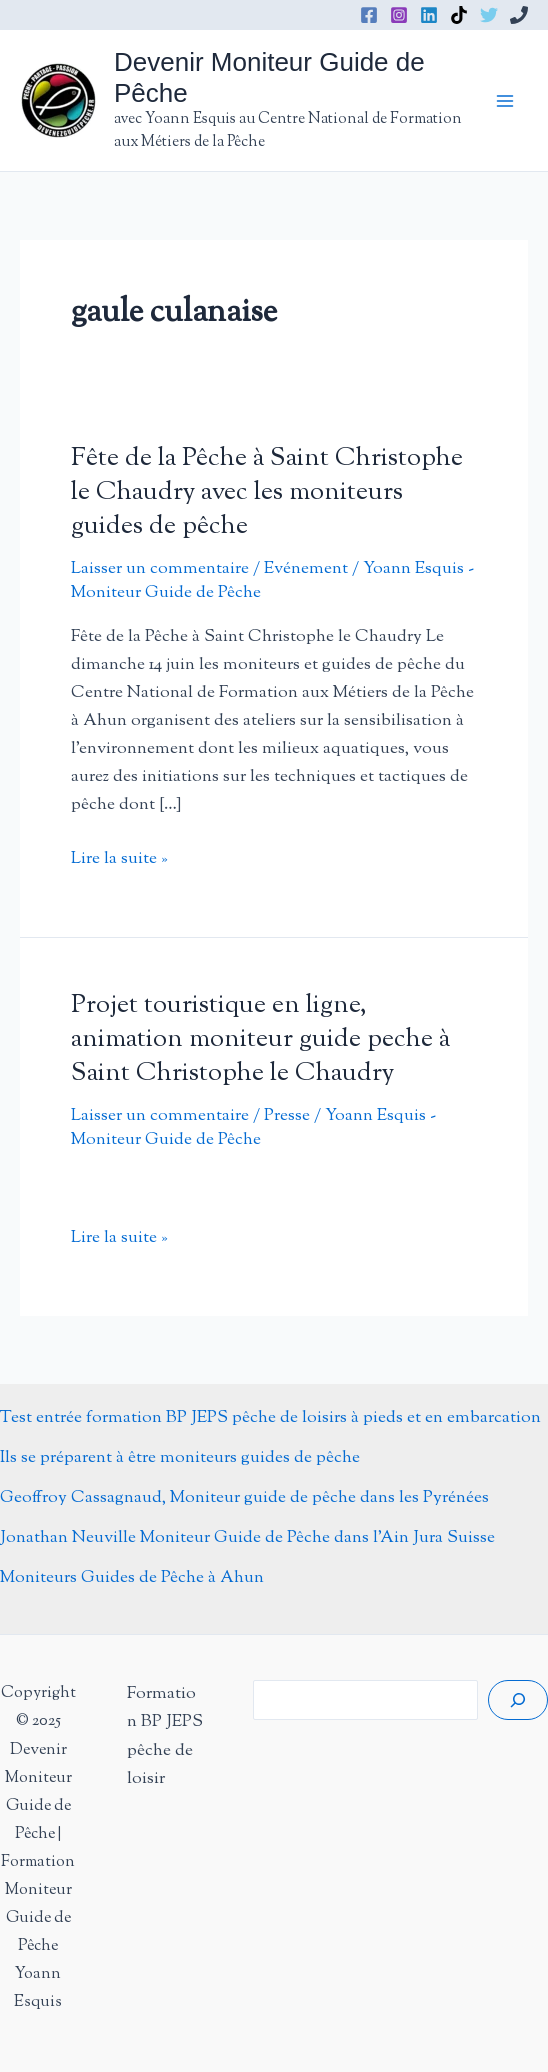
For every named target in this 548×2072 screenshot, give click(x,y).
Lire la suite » (119, 859)
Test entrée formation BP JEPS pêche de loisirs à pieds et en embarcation (270, 1418)
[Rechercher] (518, 1700)
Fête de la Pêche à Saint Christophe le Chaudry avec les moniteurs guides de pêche (267, 492)
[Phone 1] (519, 15)
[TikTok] (459, 15)
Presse (287, 1116)
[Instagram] (399, 15)
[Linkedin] (429, 15)
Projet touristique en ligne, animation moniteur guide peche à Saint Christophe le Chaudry (260, 1039)
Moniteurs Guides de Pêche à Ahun (132, 1578)
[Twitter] (489, 15)
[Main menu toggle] (506, 101)
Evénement (306, 569)
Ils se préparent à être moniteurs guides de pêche (180, 1458)
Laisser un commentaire (160, 569)
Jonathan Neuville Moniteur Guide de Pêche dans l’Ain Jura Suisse (247, 1538)
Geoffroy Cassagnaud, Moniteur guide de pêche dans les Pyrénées (244, 1498)
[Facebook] (369, 15)
